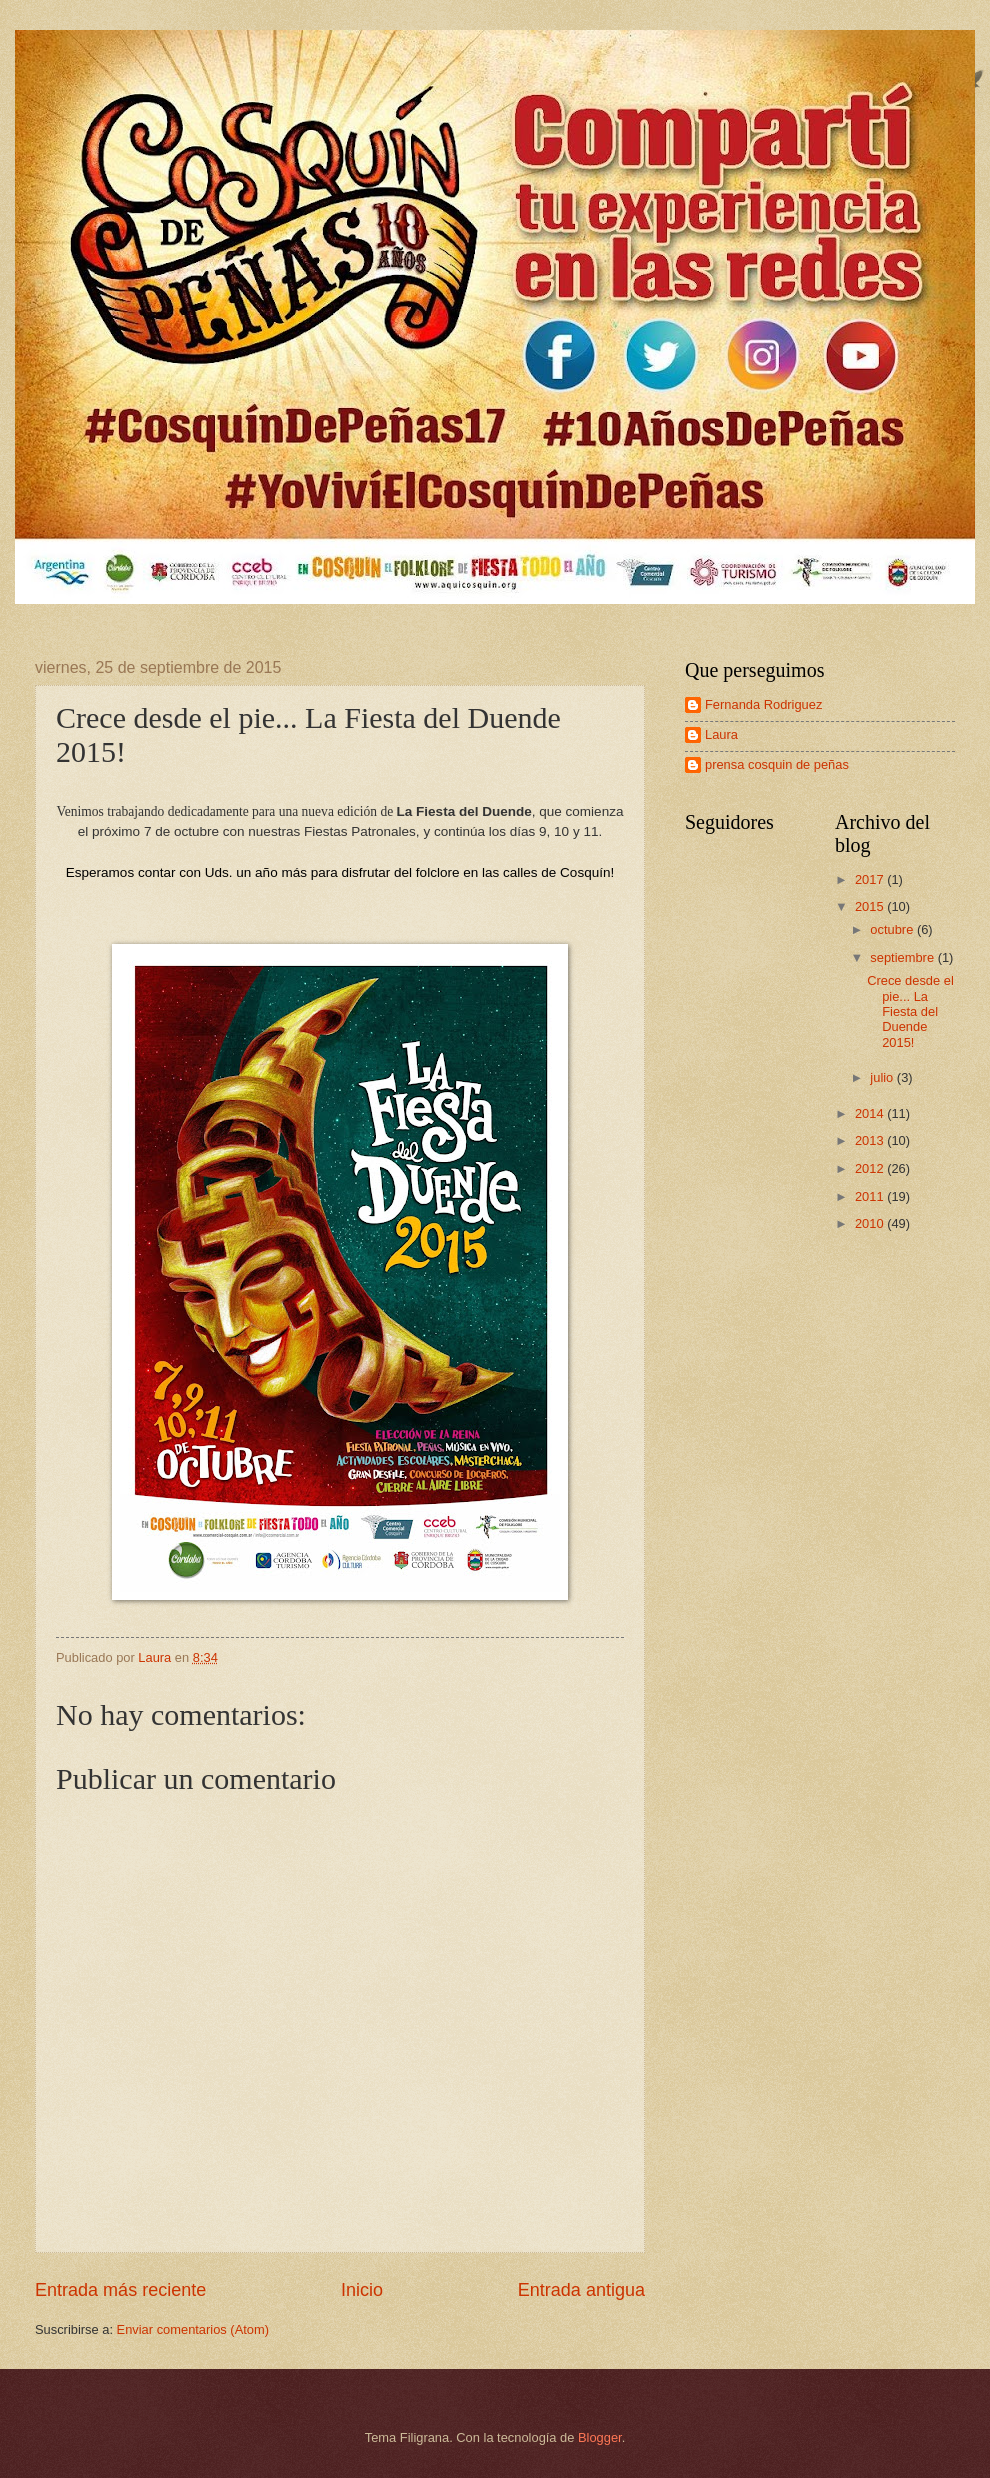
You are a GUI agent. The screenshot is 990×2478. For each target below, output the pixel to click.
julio (883, 1077)
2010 (871, 1223)
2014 (871, 1113)
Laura (721, 734)
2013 (871, 1140)
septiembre (903, 957)
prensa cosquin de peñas (777, 764)
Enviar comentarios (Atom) (193, 2329)
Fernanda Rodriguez (763, 704)
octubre (893, 929)
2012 (871, 1168)
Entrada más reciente (120, 2290)
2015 (871, 906)
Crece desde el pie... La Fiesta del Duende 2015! (910, 1011)
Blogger (600, 2437)
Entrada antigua (581, 2290)
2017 (871, 879)
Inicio (362, 2290)
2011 (871, 1196)
